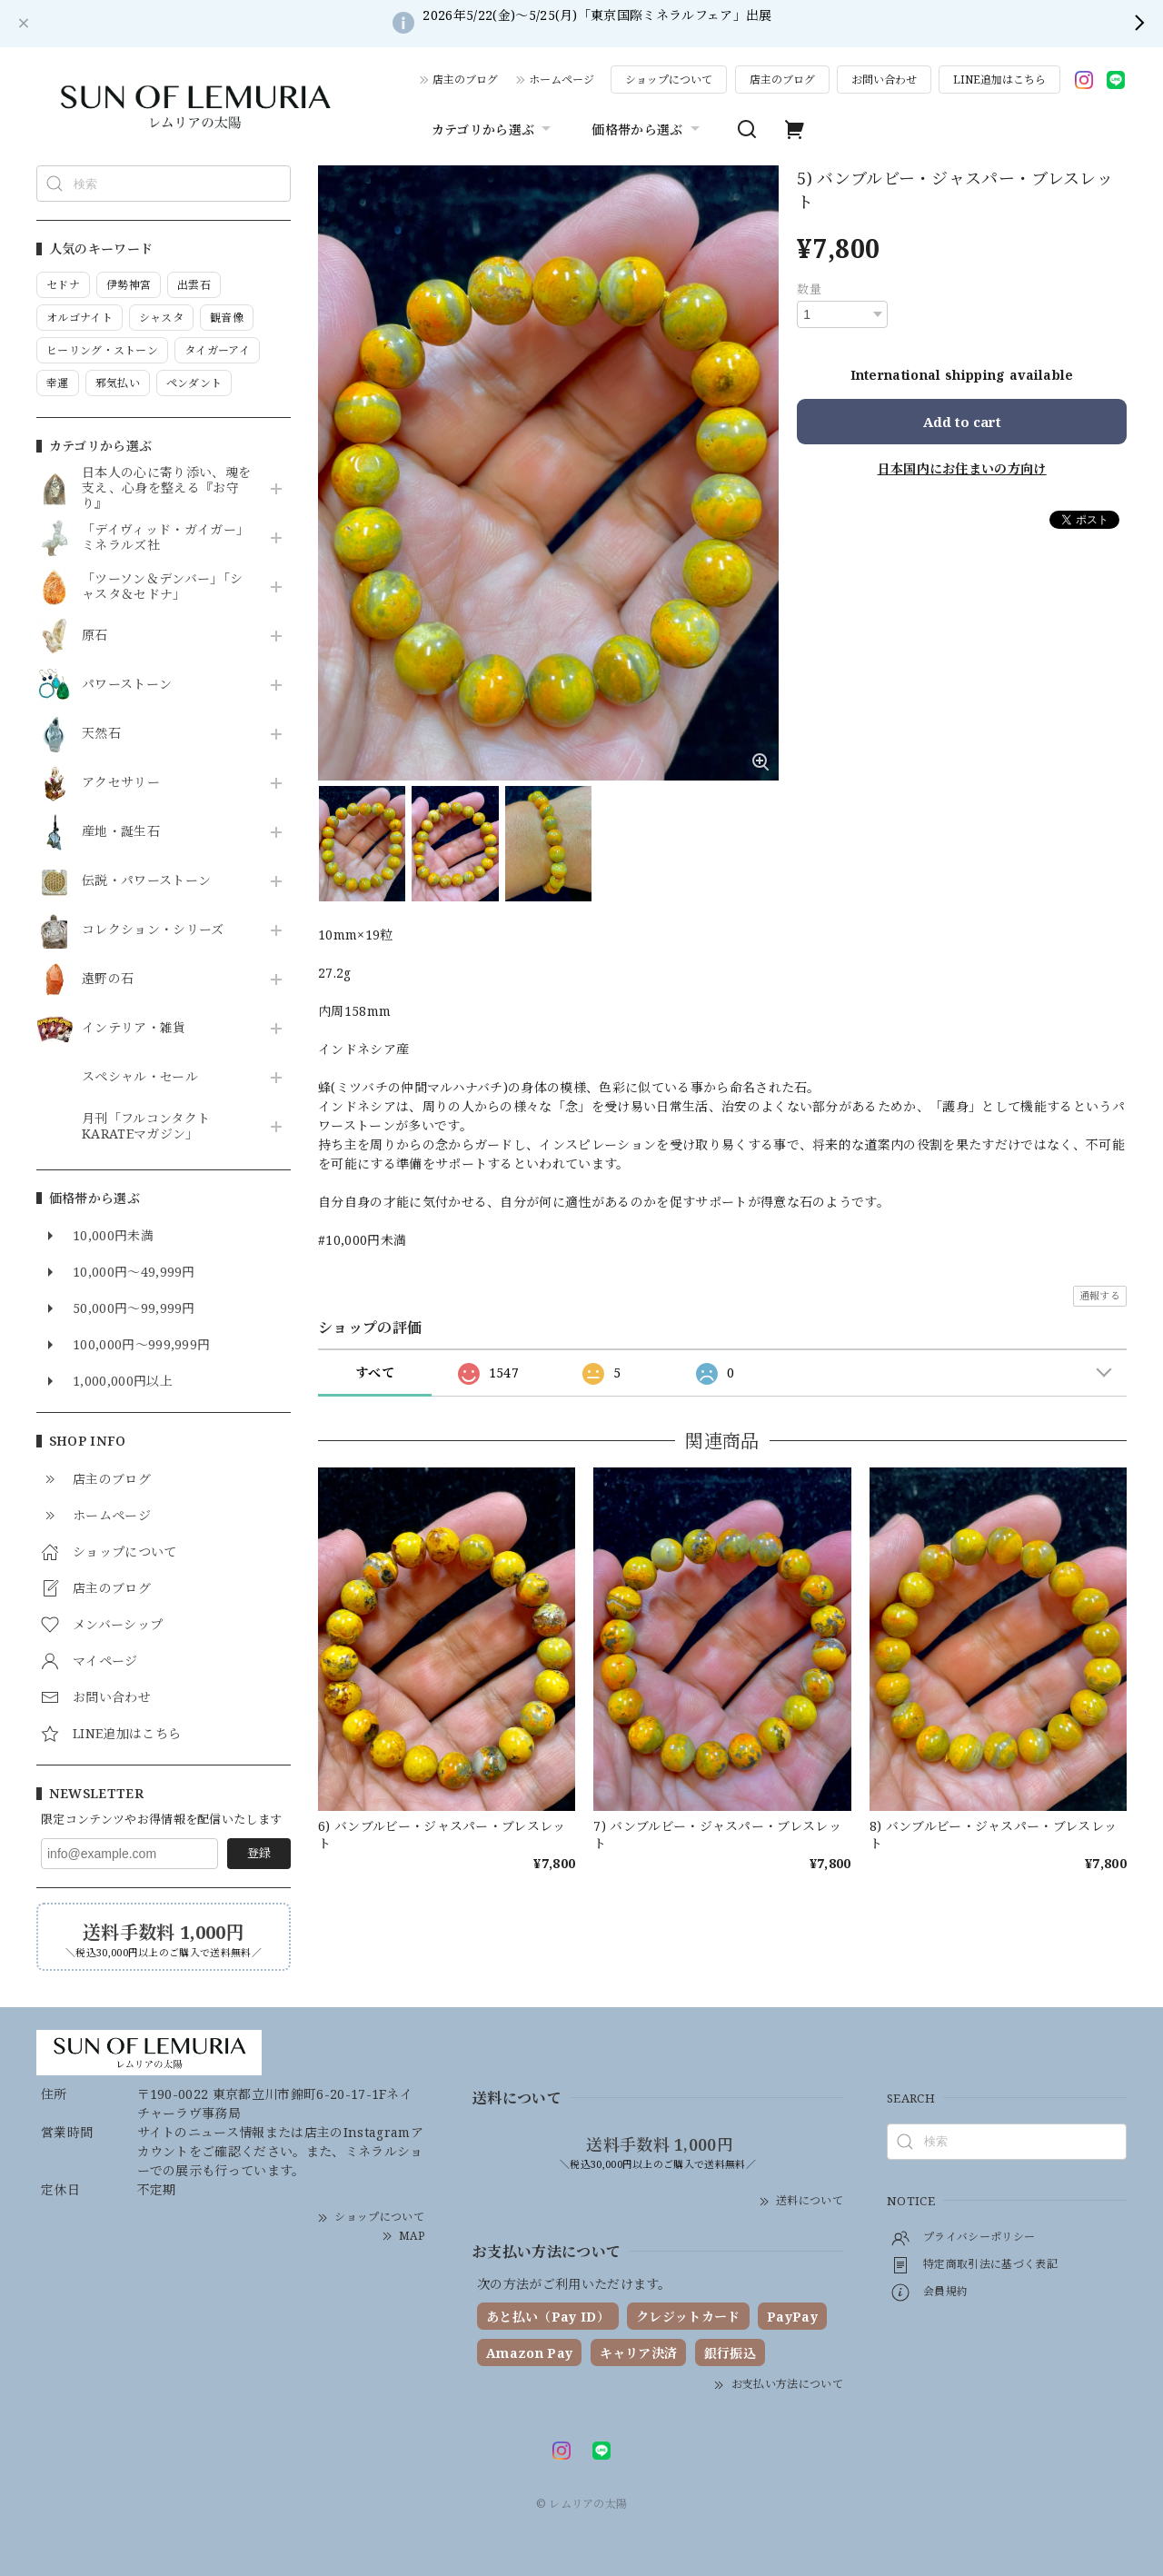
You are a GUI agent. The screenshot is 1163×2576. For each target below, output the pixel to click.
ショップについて (668, 79)
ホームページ (561, 79)
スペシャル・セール (140, 1077)
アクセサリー (121, 783)
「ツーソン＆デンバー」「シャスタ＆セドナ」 (162, 587)
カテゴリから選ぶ (494, 129)
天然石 (101, 733)
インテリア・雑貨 (134, 1028)
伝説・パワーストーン (146, 881)
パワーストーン (127, 684)
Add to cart (962, 422)
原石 (95, 635)
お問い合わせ (884, 79)
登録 (259, 1853)
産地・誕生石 (121, 832)
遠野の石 (108, 979)
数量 (809, 289)
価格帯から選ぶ (647, 129)
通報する (1099, 1295)
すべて (374, 1372)
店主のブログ (465, 79)
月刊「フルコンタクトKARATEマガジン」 (146, 1126)
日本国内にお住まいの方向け (962, 468)
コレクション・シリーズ (153, 930)
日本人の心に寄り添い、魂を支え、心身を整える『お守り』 (166, 488)
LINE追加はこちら (999, 79)
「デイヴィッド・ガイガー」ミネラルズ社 (165, 537)
